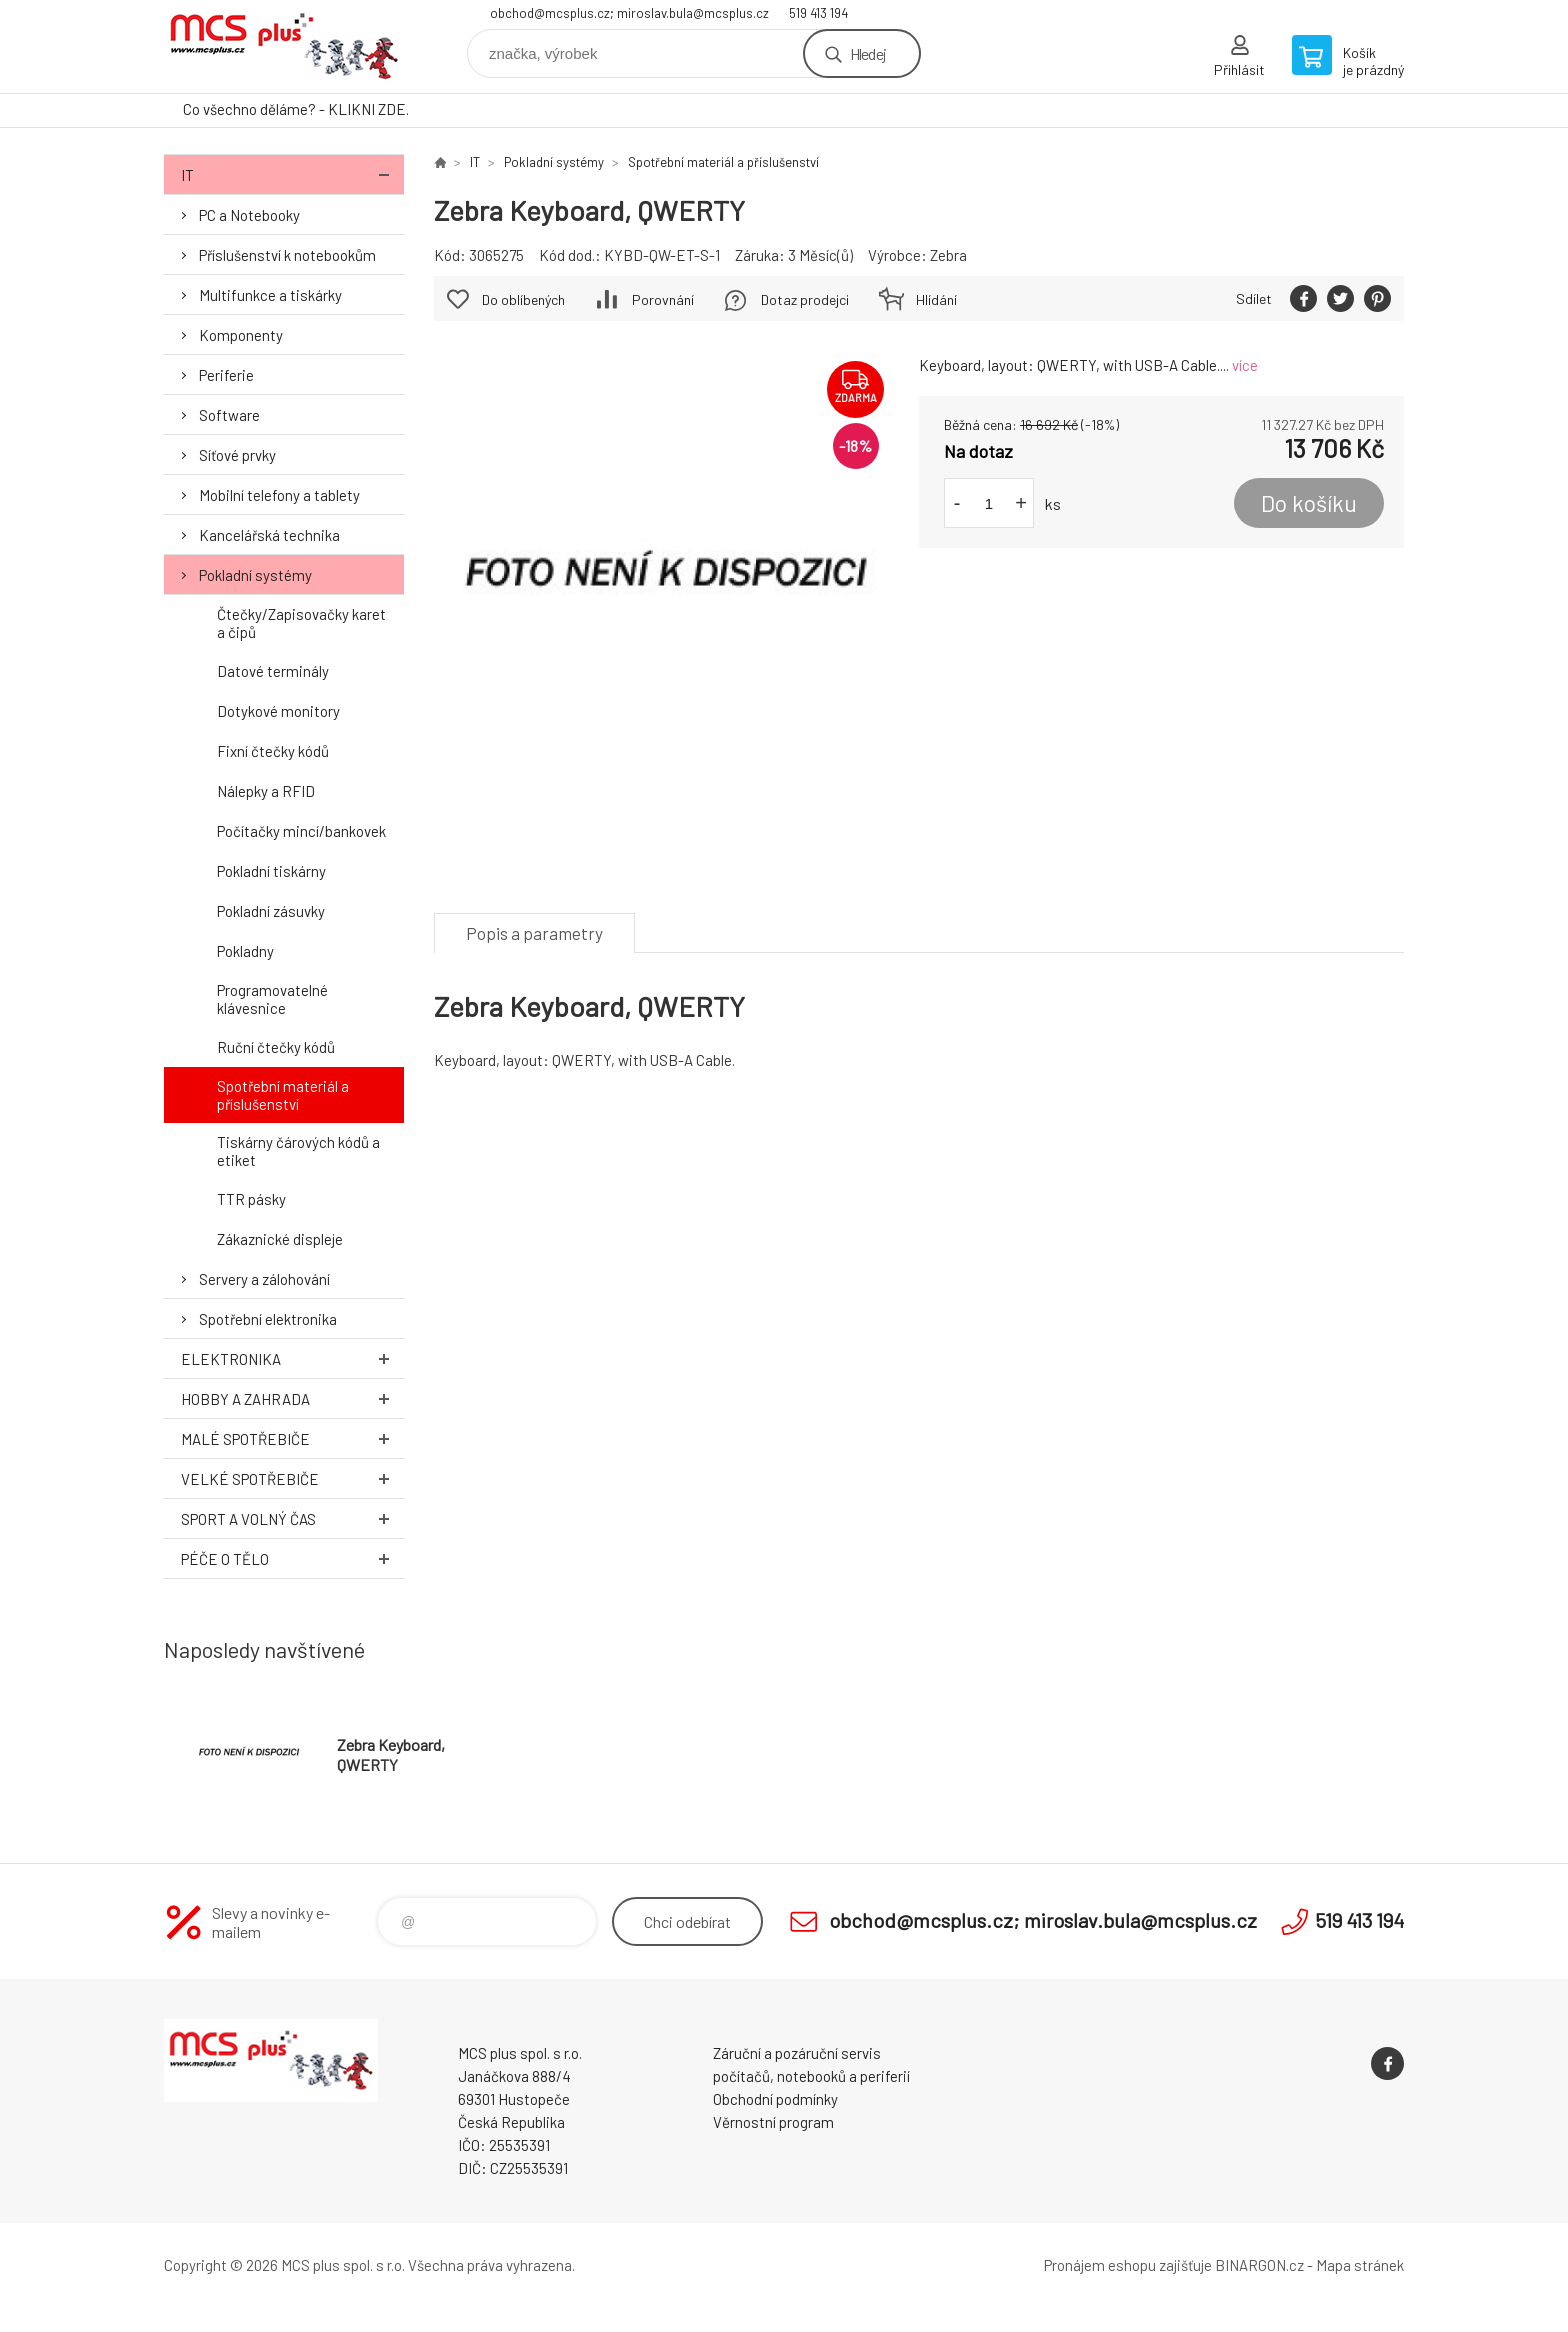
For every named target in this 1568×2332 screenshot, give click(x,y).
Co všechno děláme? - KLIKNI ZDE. (296, 109)
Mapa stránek (1360, 2265)
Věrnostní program (773, 2122)
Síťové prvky (237, 455)
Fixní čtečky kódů (273, 751)
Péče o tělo (292, 1558)
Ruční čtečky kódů (276, 1047)
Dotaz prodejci (805, 299)
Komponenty (241, 335)
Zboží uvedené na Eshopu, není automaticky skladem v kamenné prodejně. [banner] (284, 46)
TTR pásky (251, 1199)
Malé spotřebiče (292, 1438)
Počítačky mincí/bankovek (301, 831)
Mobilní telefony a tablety (279, 495)
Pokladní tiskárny (271, 871)
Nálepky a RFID (266, 791)
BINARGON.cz (1259, 2265)
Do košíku (1309, 503)
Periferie (226, 375)
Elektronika (292, 1358)
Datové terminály (273, 671)
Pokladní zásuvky (271, 911)
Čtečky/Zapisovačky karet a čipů (301, 623)
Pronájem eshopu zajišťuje (1128, 2265)
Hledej (868, 53)
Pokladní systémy (255, 575)
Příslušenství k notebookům (287, 255)
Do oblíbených (523, 299)
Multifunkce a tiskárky (270, 295)
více (1245, 365)
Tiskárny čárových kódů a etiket (298, 1151)
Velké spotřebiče (292, 1478)
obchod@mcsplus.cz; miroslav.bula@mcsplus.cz (629, 13)
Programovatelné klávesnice (272, 999)
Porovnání (663, 299)
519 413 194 (818, 13)
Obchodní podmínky (775, 2099)
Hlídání (936, 299)
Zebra (948, 255)
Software (229, 415)
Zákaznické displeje (280, 1239)
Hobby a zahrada (292, 1398)
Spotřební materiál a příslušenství (283, 1095)
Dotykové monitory (278, 711)
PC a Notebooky (249, 215)
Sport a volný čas (292, 1518)
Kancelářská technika (269, 535)
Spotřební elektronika (268, 1319)
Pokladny (245, 951)
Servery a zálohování (264, 1279)
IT (292, 174)
